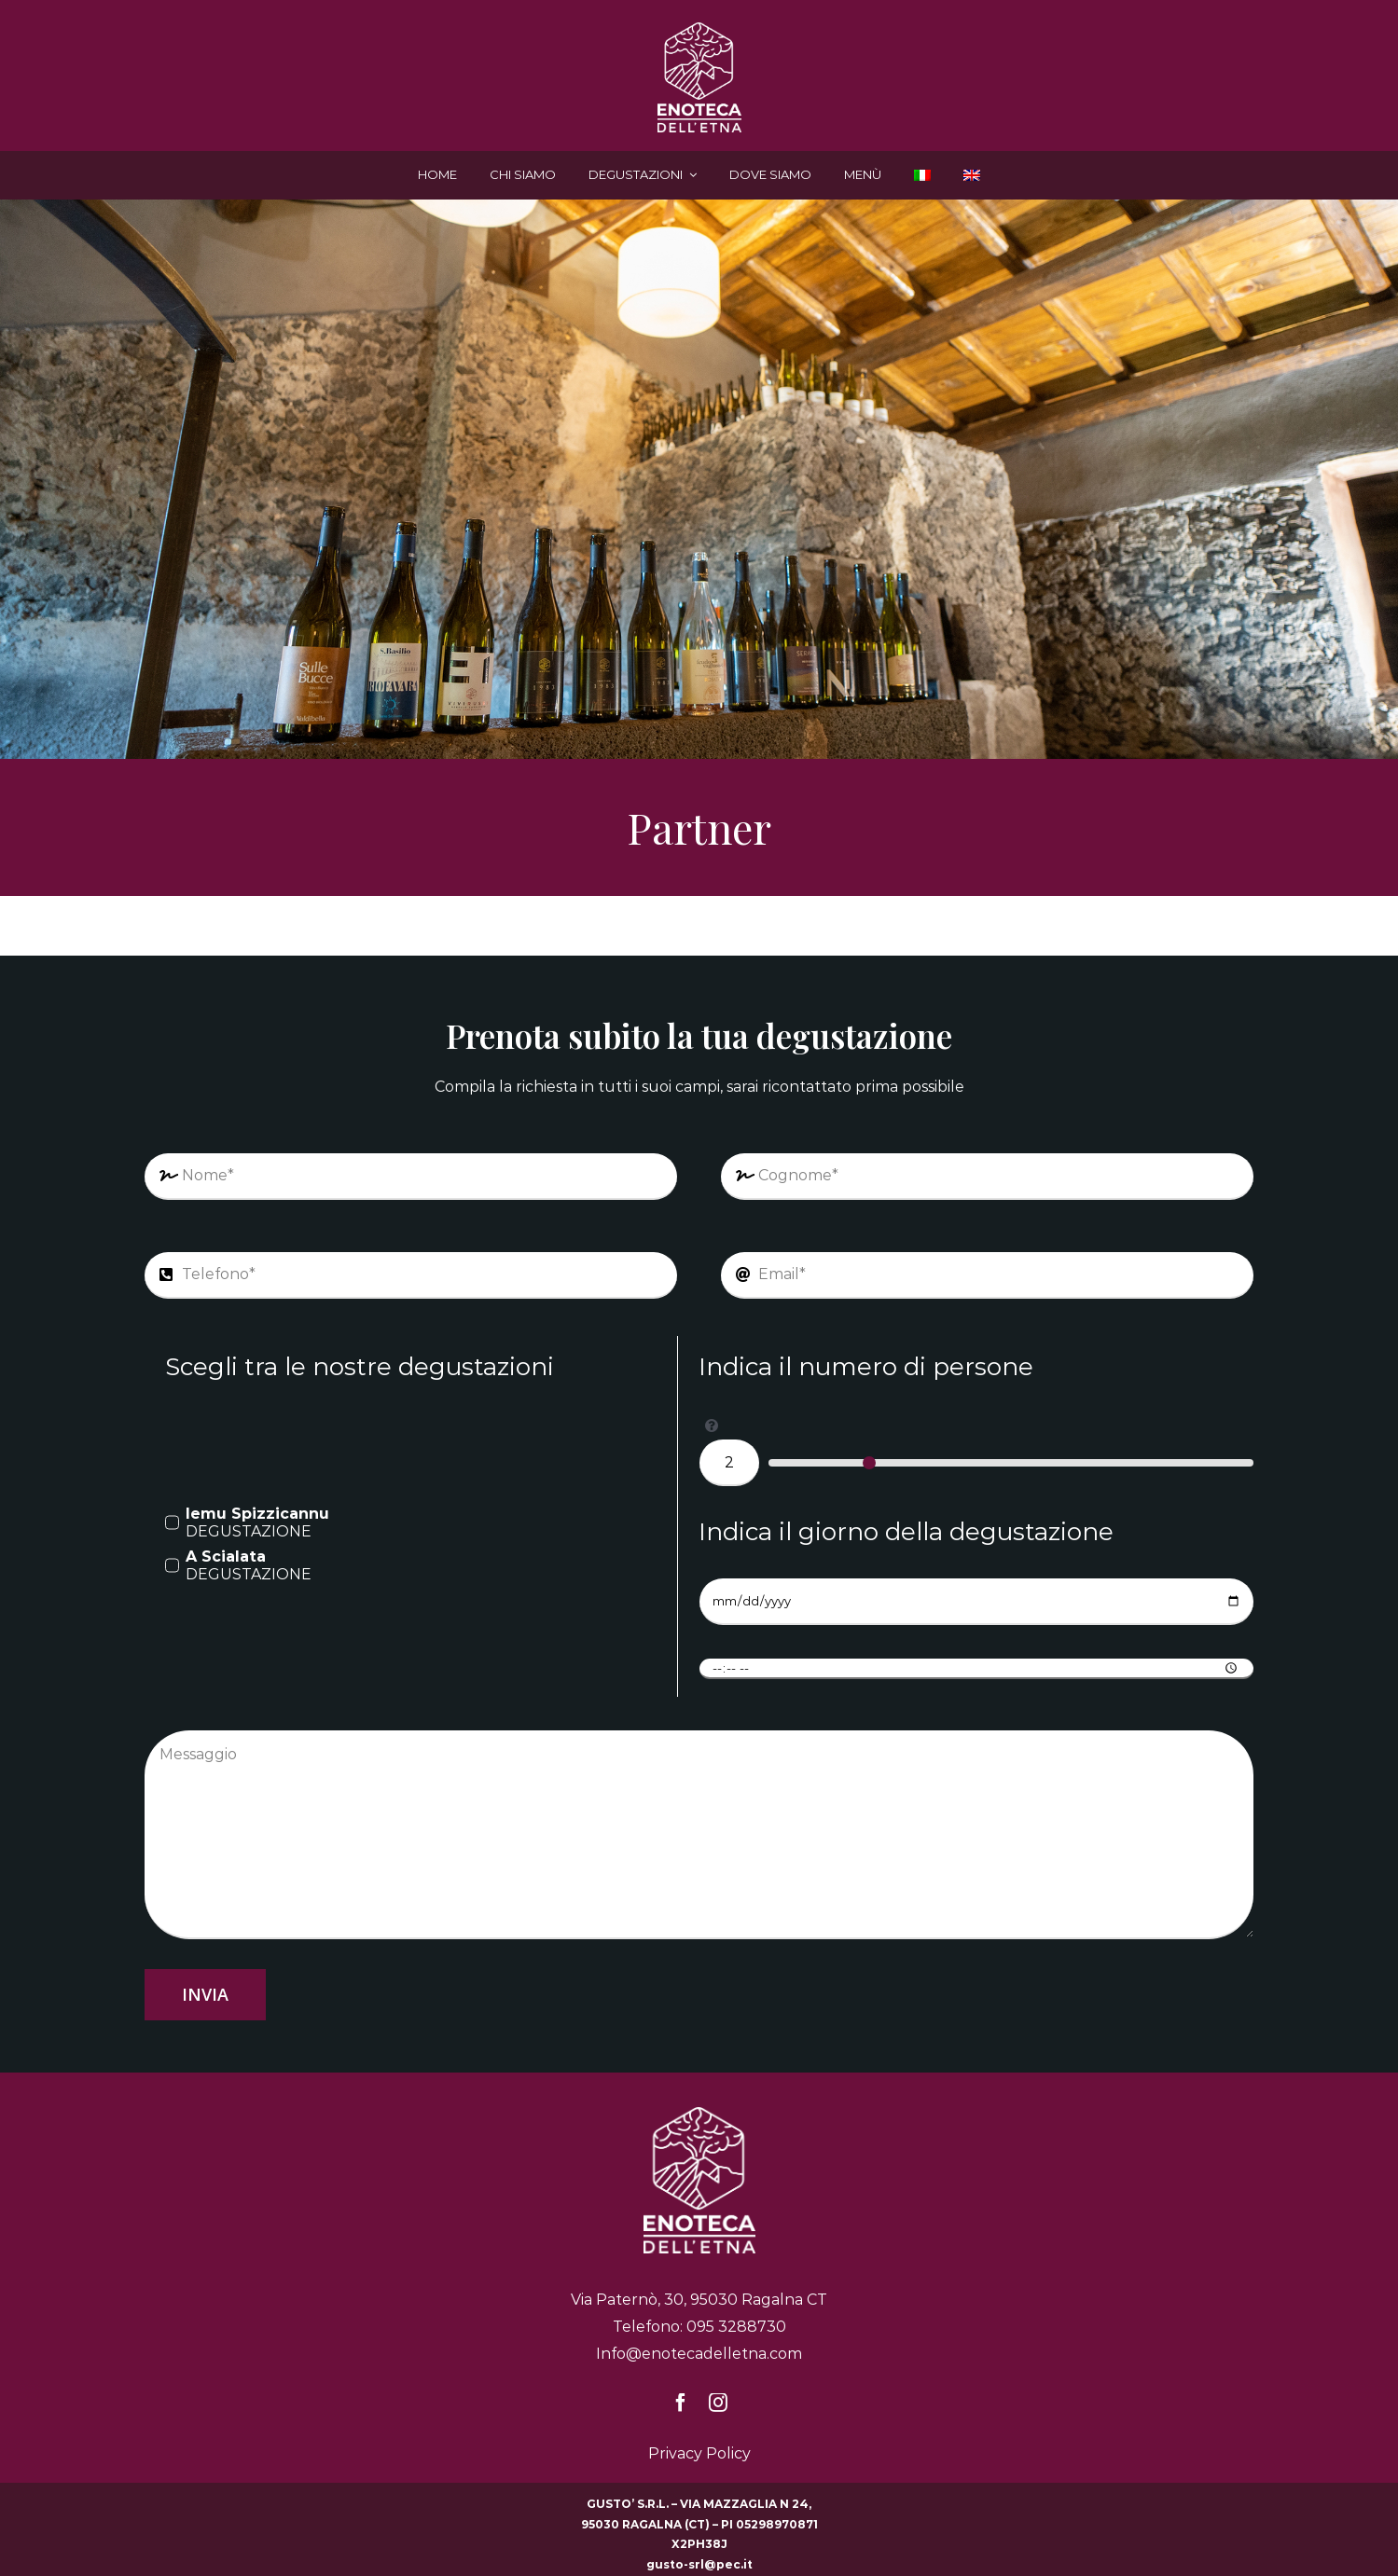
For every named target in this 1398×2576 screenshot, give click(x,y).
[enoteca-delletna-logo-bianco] (699, 29)
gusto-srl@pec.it (699, 2564)
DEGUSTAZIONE (257, 1522)
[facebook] (680, 2402)
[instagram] (718, 2402)
